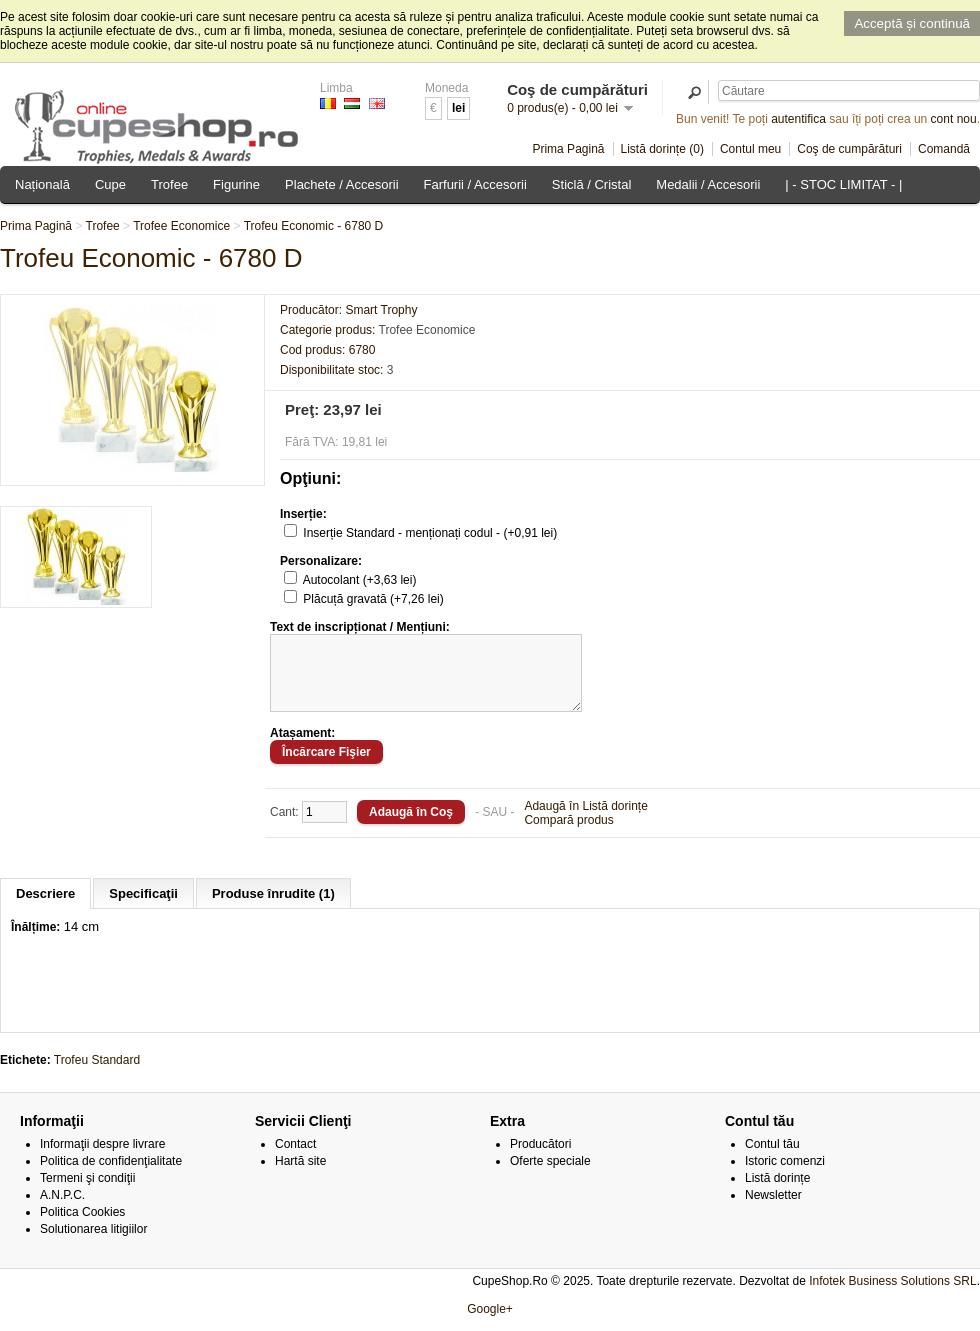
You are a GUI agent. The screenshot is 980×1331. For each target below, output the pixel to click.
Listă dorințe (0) (662, 149)
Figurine (236, 184)
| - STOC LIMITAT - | (843, 184)
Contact (295, 1159)
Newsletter (773, 1210)
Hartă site (300, 1176)
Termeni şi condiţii (87, 1193)
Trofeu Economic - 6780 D (314, 226)
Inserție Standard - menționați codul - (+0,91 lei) (430, 533)
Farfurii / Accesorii (475, 184)
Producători (540, 1159)
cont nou (954, 119)
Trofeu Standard (97, 1075)
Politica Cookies (82, 1227)
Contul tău (772, 1159)
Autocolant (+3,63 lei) (360, 580)
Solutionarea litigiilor (93, 1244)
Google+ (490, 1324)
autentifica (798, 119)
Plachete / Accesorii (341, 184)
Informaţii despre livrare (102, 1159)
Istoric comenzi (785, 1176)
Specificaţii (143, 908)
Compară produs (568, 835)
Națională (42, 184)
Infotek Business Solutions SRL (892, 1296)
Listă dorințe (777, 1193)
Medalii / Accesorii (708, 184)
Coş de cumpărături (849, 149)
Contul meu (750, 149)
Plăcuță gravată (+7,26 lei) (373, 599)
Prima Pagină (568, 149)
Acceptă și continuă (912, 23)
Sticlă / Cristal (591, 184)
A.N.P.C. (62, 1210)
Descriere (45, 908)
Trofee (169, 184)
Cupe (110, 184)
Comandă (944, 149)
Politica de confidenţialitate (111, 1176)
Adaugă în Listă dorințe (585, 821)
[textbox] (849, 90)
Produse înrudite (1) (273, 908)
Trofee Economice (181, 226)
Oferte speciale (550, 1176)
